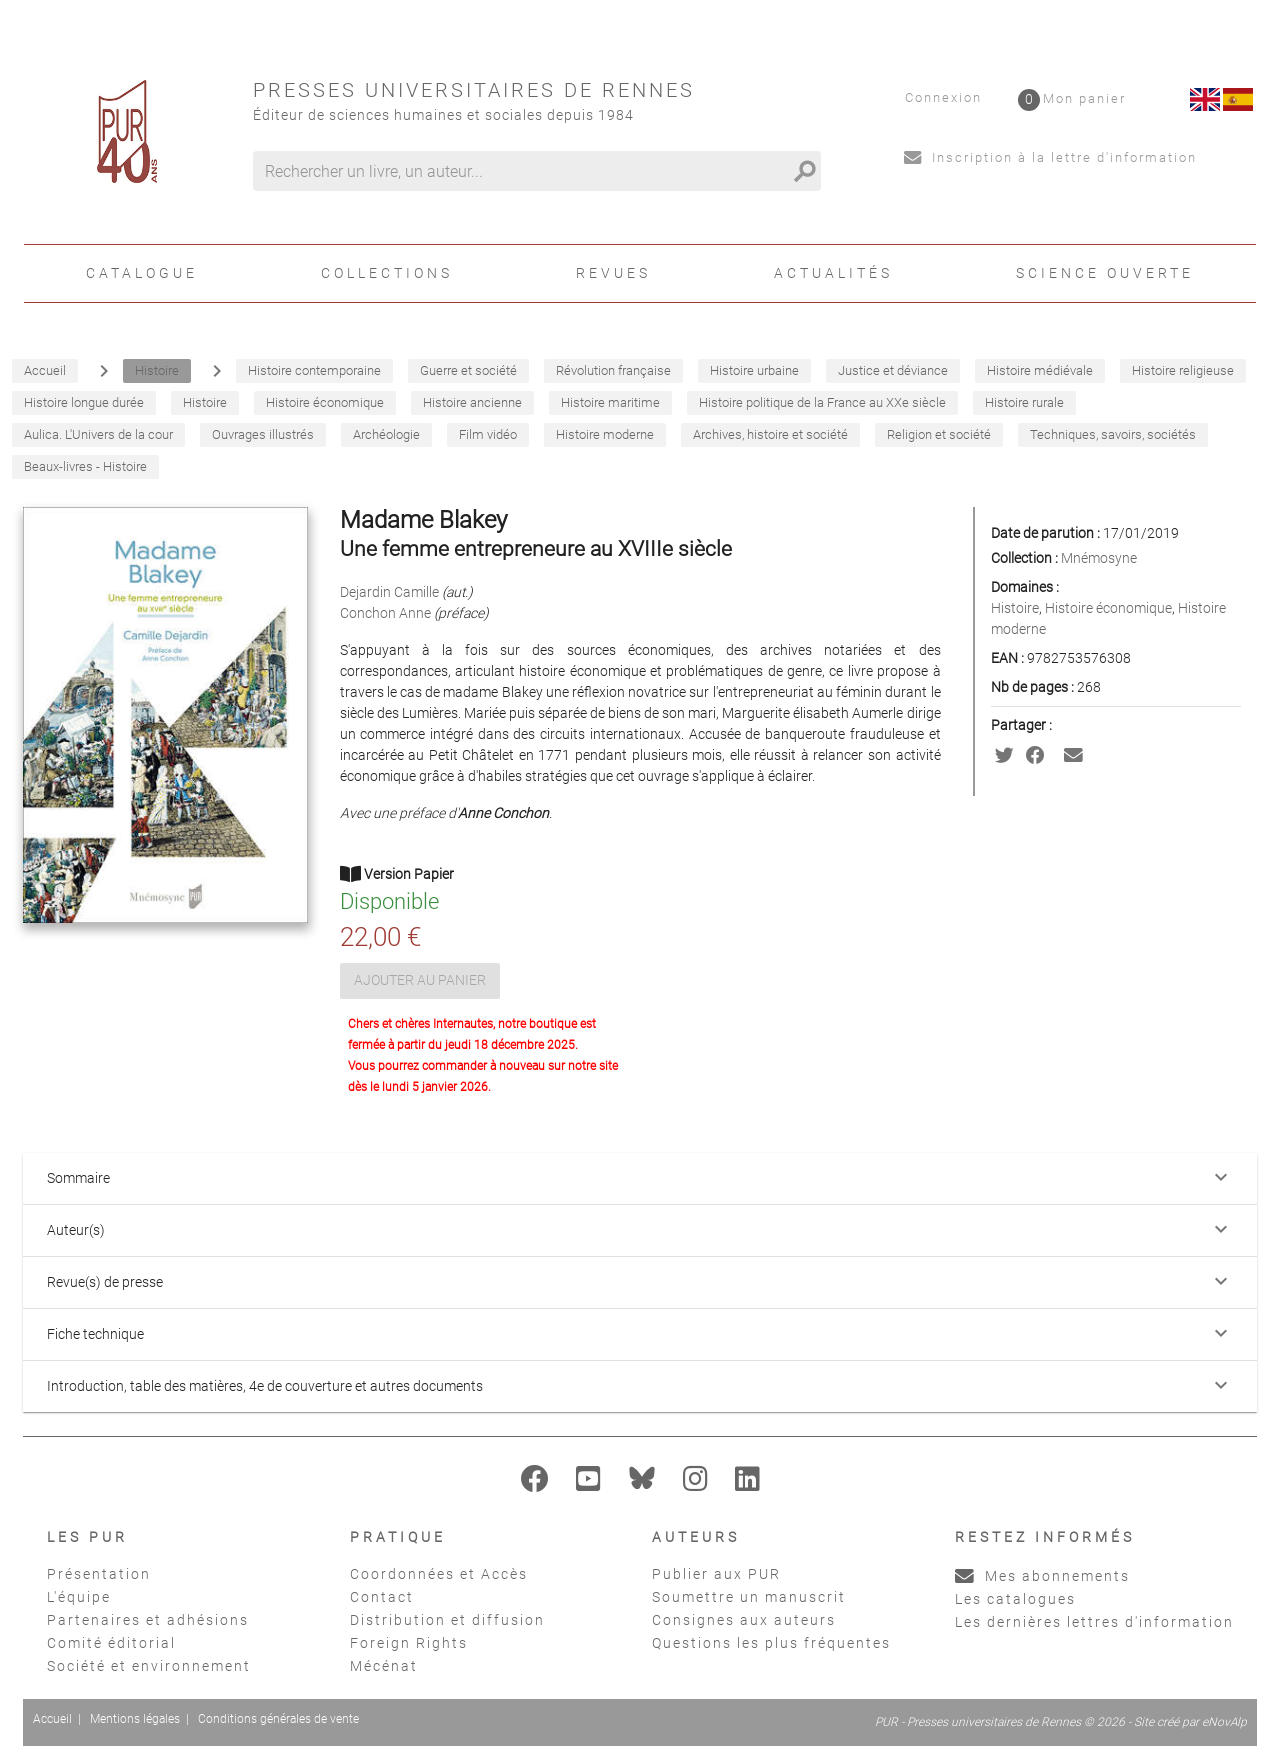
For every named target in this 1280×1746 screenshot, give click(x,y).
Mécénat (384, 1666)
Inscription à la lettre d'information (1050, 157)
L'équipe (79, 1597)
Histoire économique (1108, 608)
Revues (613, 273)
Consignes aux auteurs (744, 1620)
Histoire (1015, 608)
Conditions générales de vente (278, 1719)
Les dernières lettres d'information (1094, 1622)
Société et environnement (149, 1666)
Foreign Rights (409, 1643)
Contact (382, 1597)
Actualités (833, 273)
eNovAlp (1224, 1722)
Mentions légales (135, 1719)
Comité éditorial (111, 1643)
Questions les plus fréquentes (771, 1643)
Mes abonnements (1042, 1576)
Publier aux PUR (716, 1574)
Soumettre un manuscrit (749, 1597)
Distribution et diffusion (447, 1620)
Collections (387, 273)
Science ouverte (1105, 273)
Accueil (52, 1719)
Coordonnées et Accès (439, 1574)
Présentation (99, 1574)
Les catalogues (1015, 1599)
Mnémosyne (1099, 558)
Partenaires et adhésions (148, 1620)
